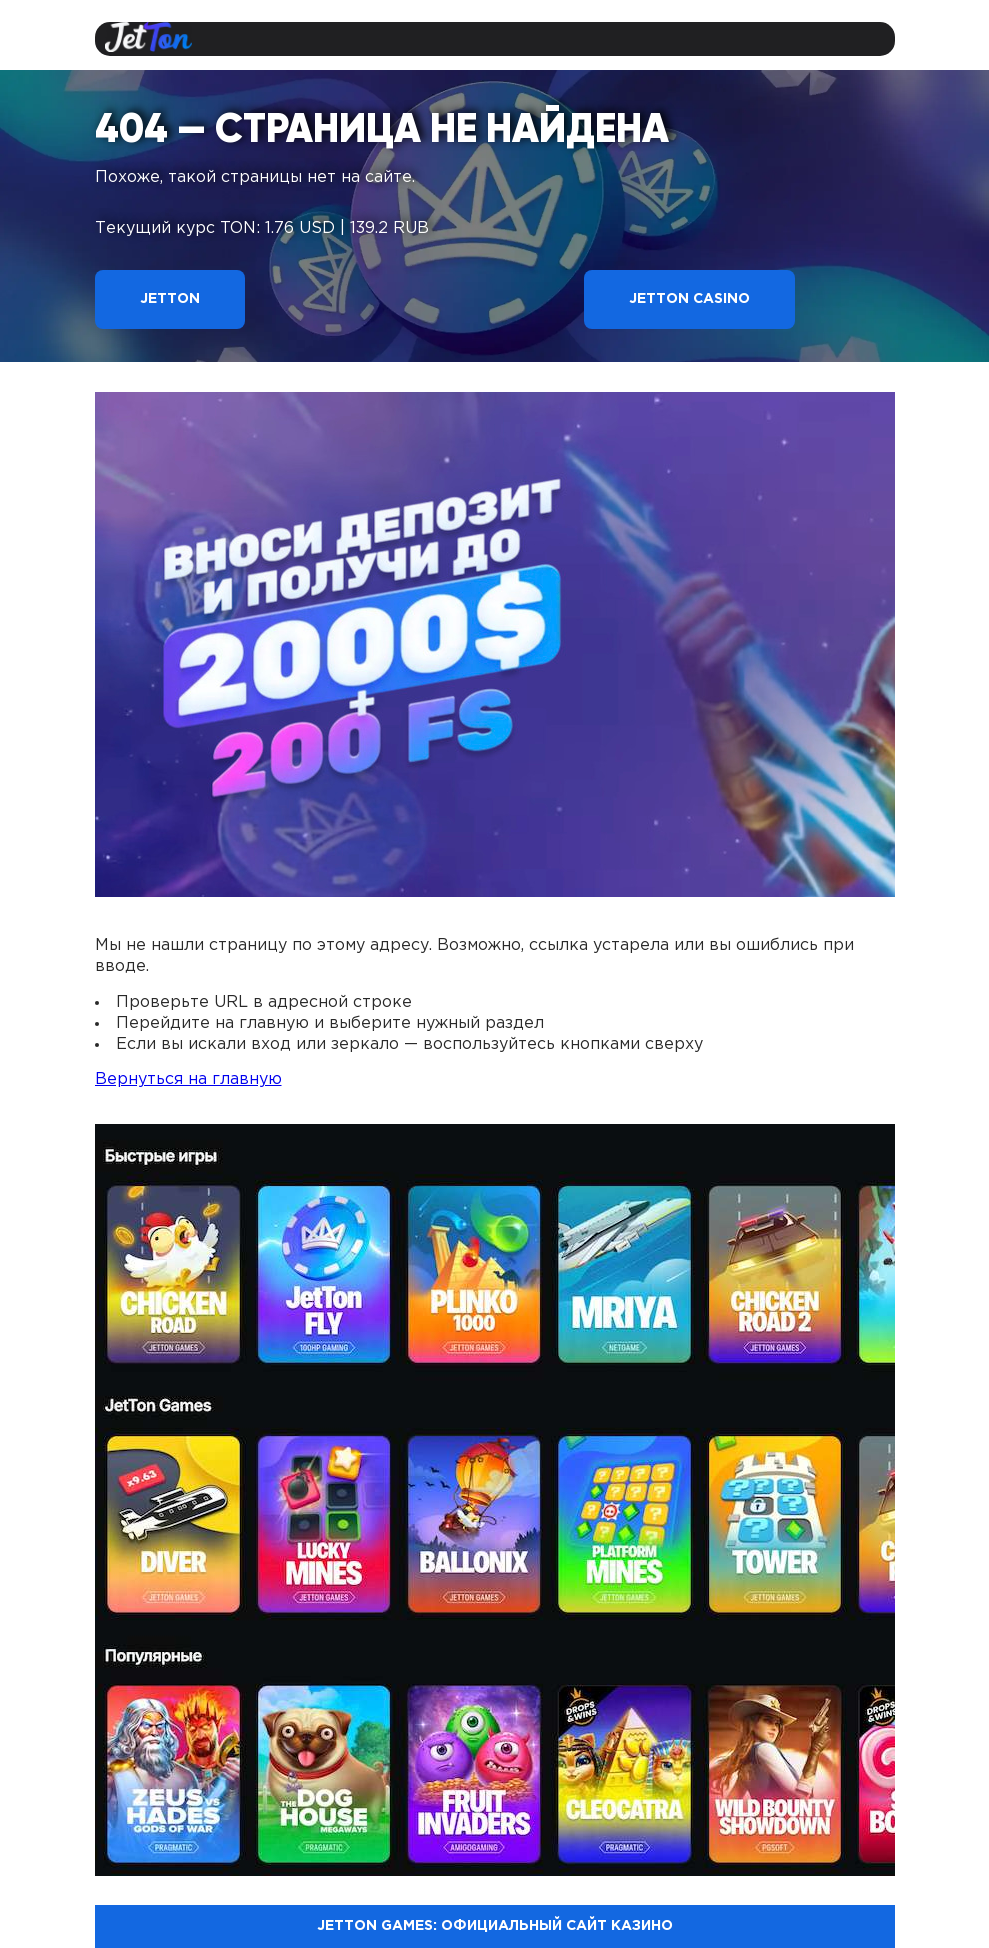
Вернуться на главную (188, 1079)
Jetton (170, 299)
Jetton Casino (689, 299)
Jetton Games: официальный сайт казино (495, 1926)
